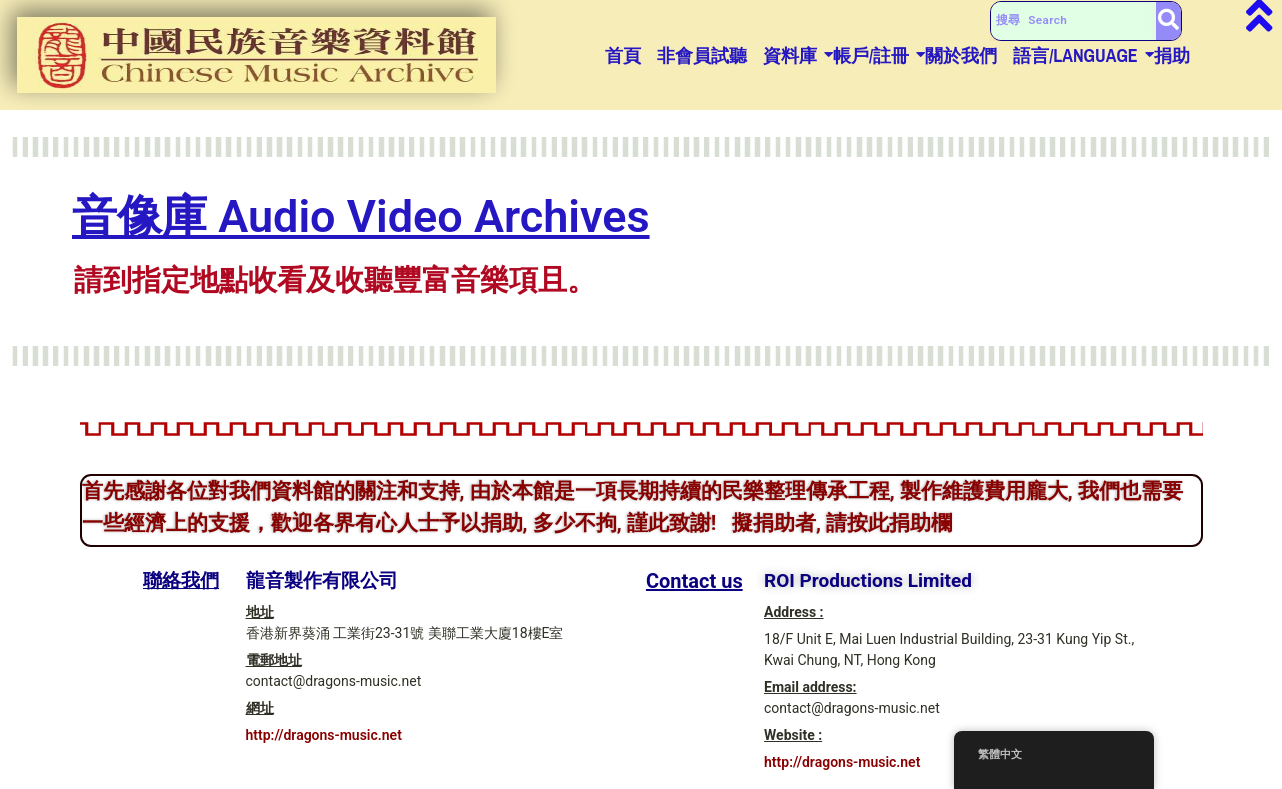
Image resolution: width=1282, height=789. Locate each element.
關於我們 (961, 55)
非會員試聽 (702, 55)
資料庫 (790, 55)
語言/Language (1075, 55)
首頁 (623, 55)
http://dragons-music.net (324, 735)
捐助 (1172, 55)
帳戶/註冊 (871, 55)
